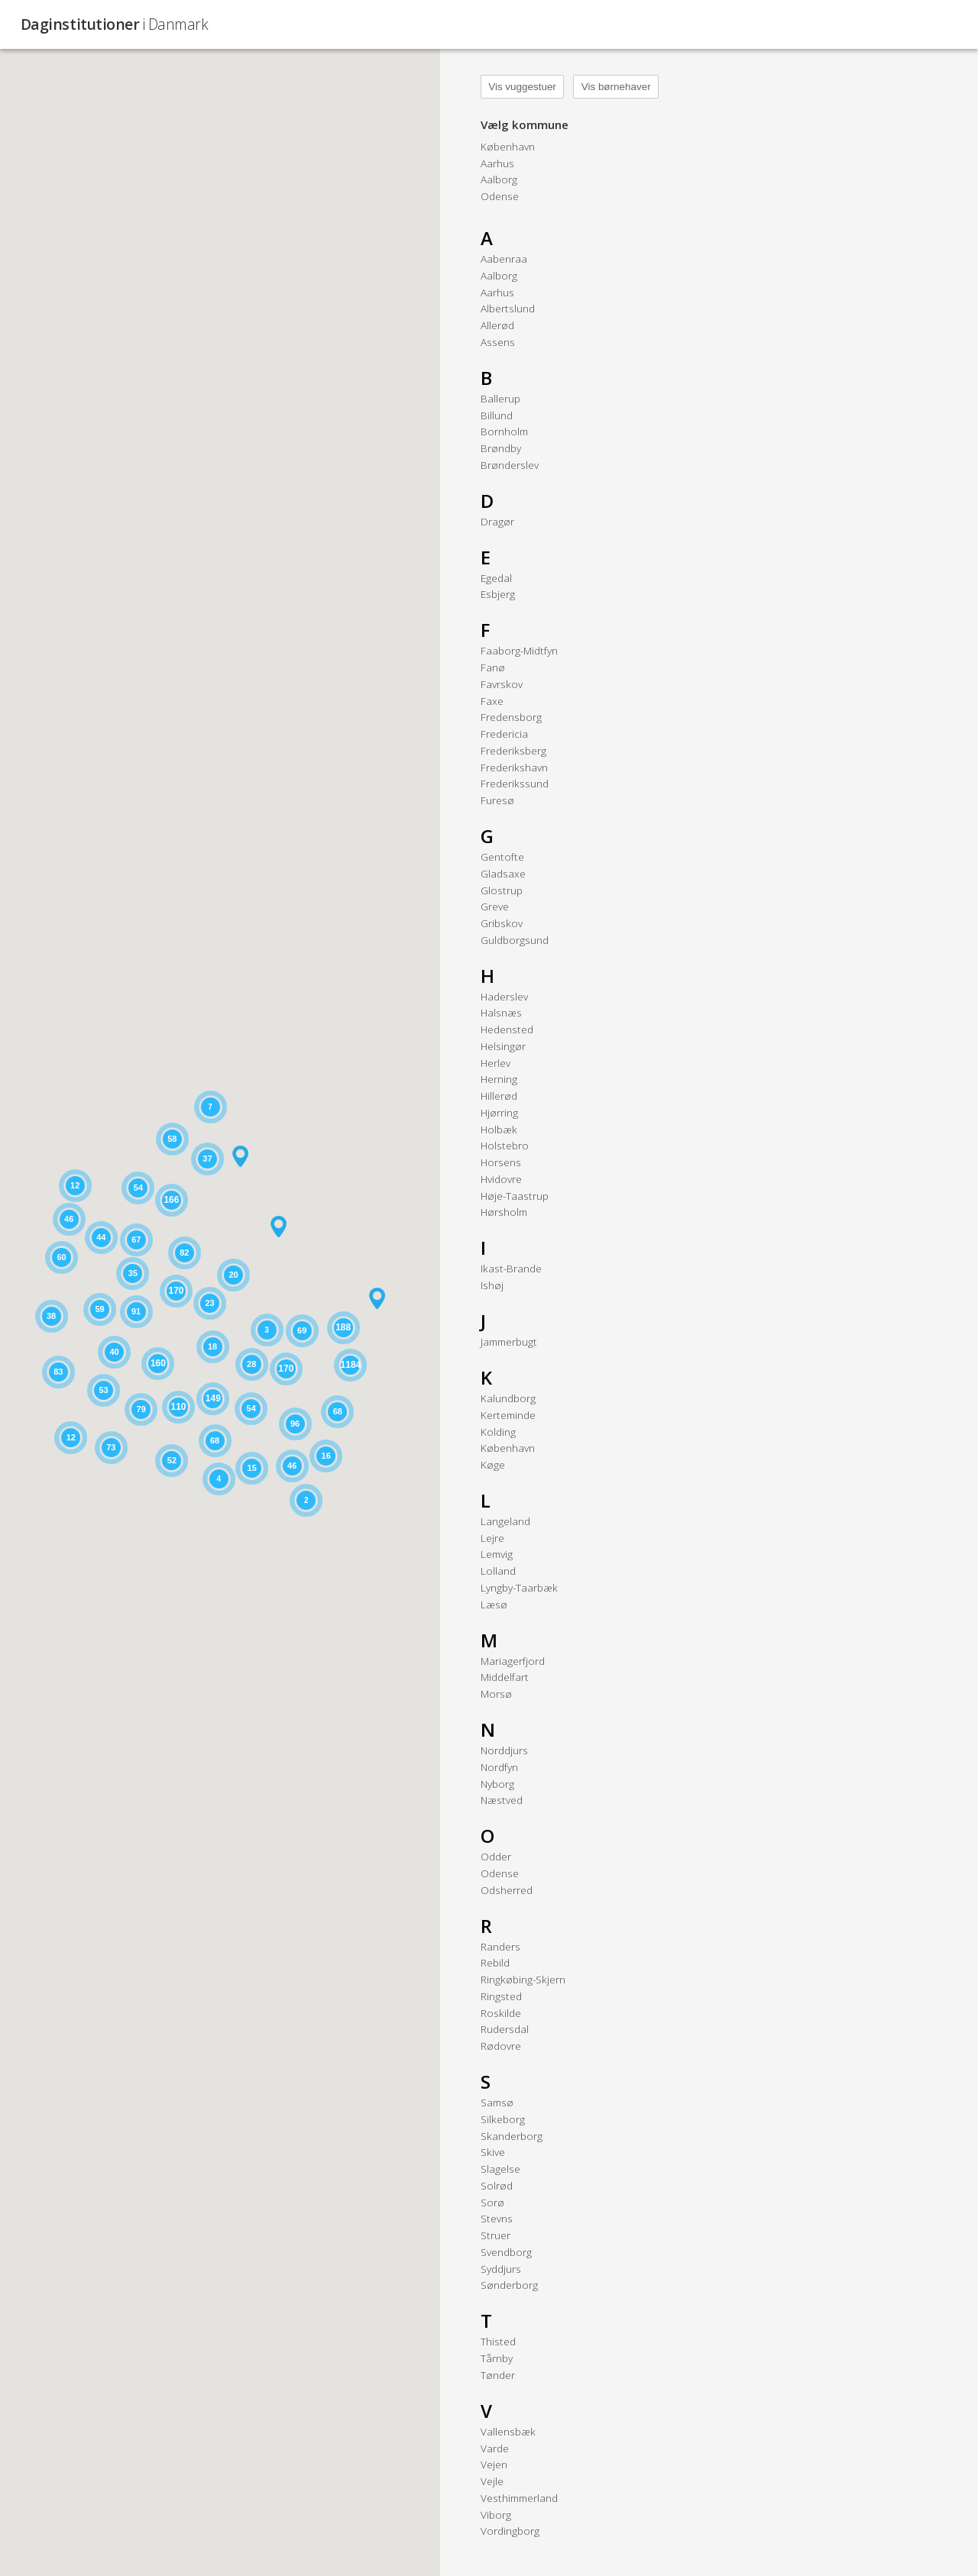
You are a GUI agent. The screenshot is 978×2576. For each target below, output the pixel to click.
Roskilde (501, 2013)
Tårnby (497, 2358)
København (508, 146)
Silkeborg (503, 2119)
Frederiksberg (513, 750)
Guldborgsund (515, 939)
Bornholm (504, 431)
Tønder (498, 2375)
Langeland (505, 1521)
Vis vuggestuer (522, 86)
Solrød (497, 2185)
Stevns (497, 2218)
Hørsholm (504, 1211)
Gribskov (502, 923)
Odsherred (507, 1890)
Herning (499, 1078)
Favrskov (502, 684)
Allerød (497, 325)
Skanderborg (511, 2135)
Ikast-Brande (511, 1268)
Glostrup (502, 890)
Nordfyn (499, 1767)
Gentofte (502, 856)
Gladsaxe (503, 873)
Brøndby (501, 448)
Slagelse (500, 2168)
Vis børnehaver (616, 86)
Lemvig (497, 1554)
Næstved (502, 1799)
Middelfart (505, 1676)
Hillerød (499, 1095)
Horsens (501, 1162)
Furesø (497, 800)
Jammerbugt (509, 1341)
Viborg (496, 2514)
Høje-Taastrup (515, 1195)
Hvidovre (501, 1179)
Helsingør (503, 1046)
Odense (500, 196)
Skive (493, 2152)
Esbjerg (498, 594)
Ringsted (501, 1996)
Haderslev (504, 996)
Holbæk (499, 1129)
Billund (497, 415)
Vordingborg (510, 2530)
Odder (496, 1856)
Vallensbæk (508, 2431)
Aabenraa (504, 258)
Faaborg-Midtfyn (519, 650)
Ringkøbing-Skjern (523, 1979)
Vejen (494, 2464)
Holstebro (505, 1145)
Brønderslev (510, 464)
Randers (500, 1946)
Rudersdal (505, 2029)
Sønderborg (509, 2284)
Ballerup (500, 398)
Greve (495, 906)
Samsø (497, 2102)
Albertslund (508, 308)
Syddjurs (501, 2268)
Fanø (493, 667)
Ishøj (492, 1285)
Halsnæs (501, 1012)
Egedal (496, 577)
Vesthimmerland (519, 2497)
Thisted (498, 2341)
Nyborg (497, 1783)
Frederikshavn (514, 767)
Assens (498, 342)
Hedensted (507, 1029)
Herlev (495, 1062)
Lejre (492, 1537)
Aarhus (497, 163)
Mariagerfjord (513, 1660)
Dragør (497, 521)
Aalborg (499, 179)
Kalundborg (508, 1398)
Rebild (495, 1962)
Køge (493, 1464)
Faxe (492, 700)
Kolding (498, 1431)
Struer (495, 2235)
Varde (495, 2448)
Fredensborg (511, 716)
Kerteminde (508, 1415)
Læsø (494, 1604)
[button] (377, 1298)
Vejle (492, 2481)
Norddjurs (504, 1750)
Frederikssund (515, 783)
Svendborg (506, 2252)
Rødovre (501, 2045)
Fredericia (504, 733)
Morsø (496, 1693)
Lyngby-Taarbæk (519, 1587)
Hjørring (499, 1112)
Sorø (492, 2202)
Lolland (498, 1570)
